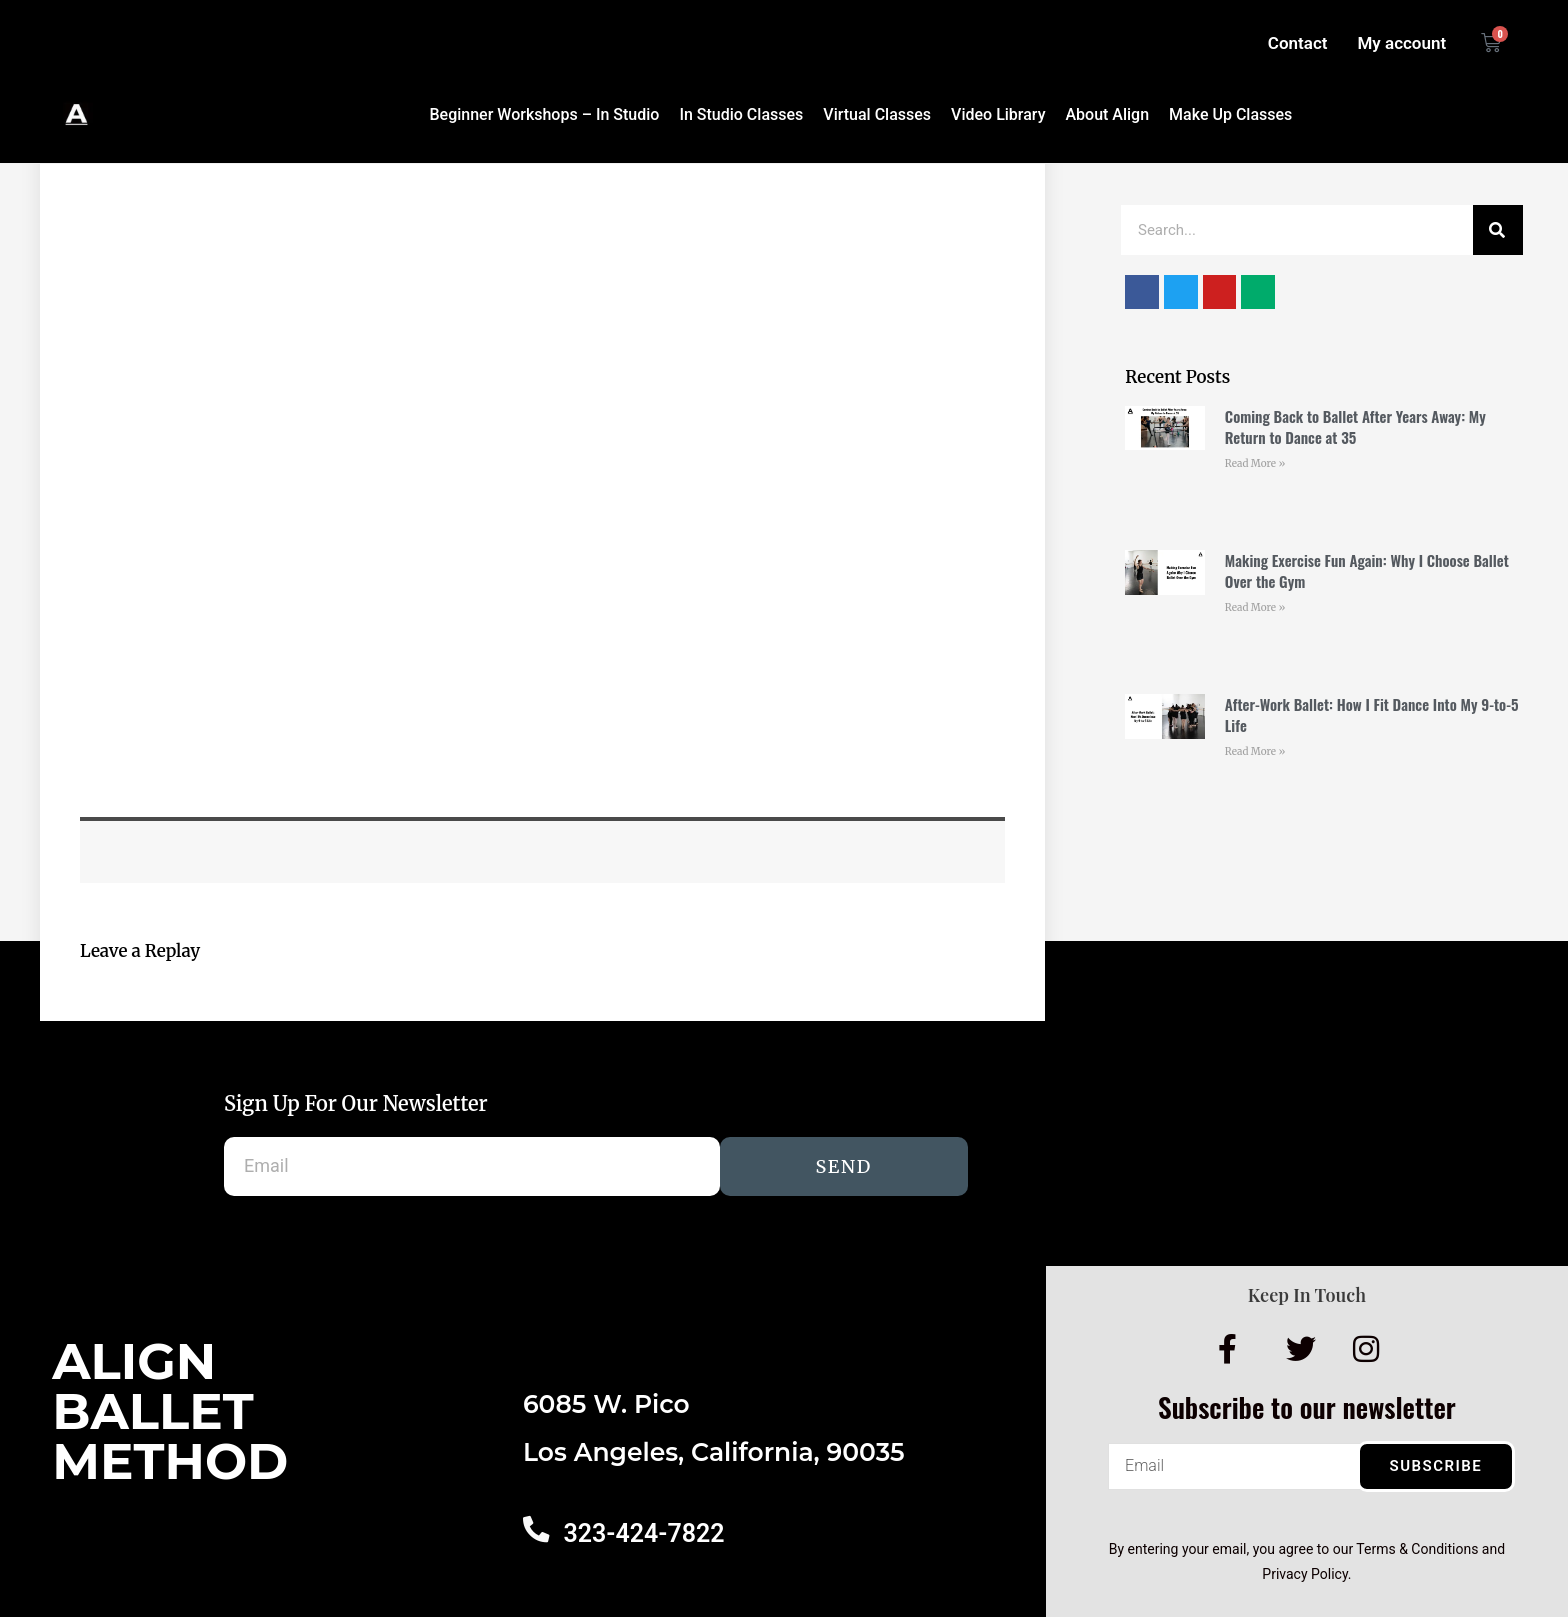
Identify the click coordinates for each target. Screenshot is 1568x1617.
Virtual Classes (877, 114)
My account (1401, 43)
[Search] (1498, 230)
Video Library (998, 114)
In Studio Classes (741, 114)
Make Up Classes (1230, 114)
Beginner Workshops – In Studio (544, 114)
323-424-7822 (641, 1533)
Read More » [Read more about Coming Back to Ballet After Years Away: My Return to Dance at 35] (1255, 463)
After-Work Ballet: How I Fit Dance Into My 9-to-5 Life (1372, 714)
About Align (1107, 114)
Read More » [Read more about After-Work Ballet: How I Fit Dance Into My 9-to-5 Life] (1255, 751)
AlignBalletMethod (170, 1411)
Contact (1298, 43)
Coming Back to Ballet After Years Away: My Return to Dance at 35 (1355, 426)
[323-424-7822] (535, 1528)
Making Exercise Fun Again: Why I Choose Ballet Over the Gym (1367, 570)
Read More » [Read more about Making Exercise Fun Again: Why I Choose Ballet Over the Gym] (1255, 607)
